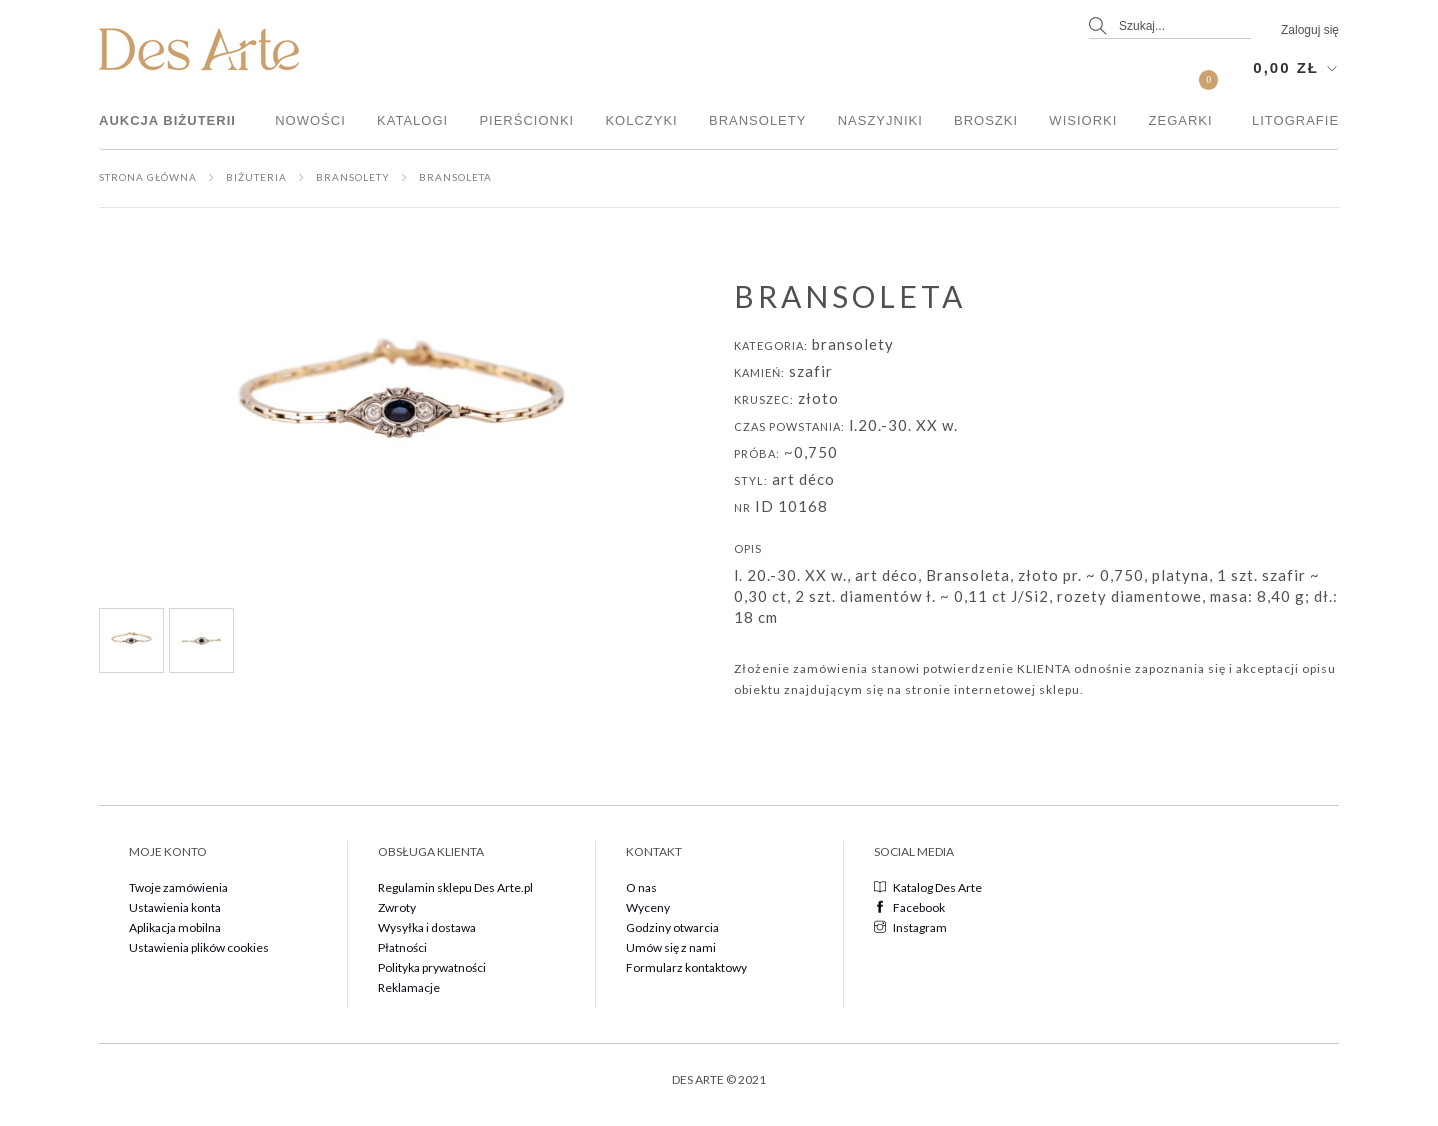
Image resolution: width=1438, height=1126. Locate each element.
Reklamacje (409, 987)
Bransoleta (455, 177)
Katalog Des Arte (928, 887)
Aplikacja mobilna (175, 927)
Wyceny (648, 907)
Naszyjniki (880, 120)
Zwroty (397, 907)
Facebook (909, 907)
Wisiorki (1083, 120)
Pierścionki (526, 120)
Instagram (910, 927)
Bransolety (757, 120)
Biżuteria (256, 177)
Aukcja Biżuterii (167, 120)
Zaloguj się (1310, 30)
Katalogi (412, 120)
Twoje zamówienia (178, 887)
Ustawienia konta (175, 907)
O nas (641, 887)
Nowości (310, 120)
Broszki (986, 120)
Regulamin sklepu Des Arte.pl (455, 887)
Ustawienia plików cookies (199, 947)
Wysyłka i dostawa (427, 927)
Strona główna (148, 177)
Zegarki (1181, 120)
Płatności (402, 947)
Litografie (1295, 120)
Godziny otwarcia (672, 927)
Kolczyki (641, 120)
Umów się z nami (671, 947)
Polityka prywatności (432, 967)
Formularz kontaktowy (686, 967)
